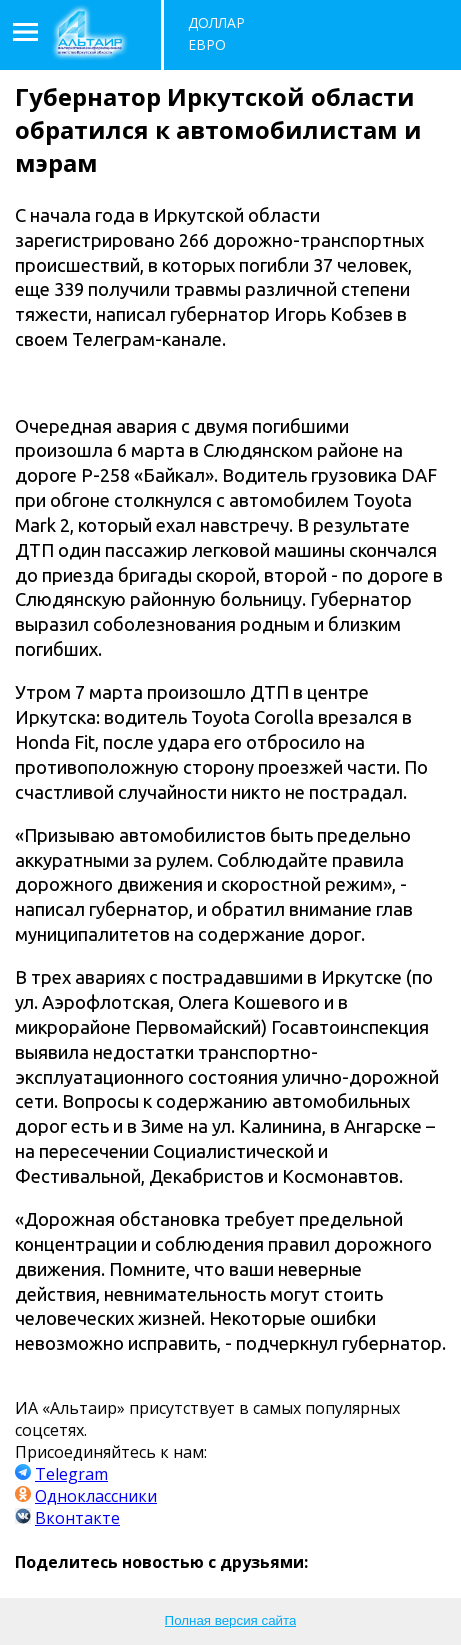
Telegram (71, 1474)
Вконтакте (77, 1518)
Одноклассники (96, 1496)
